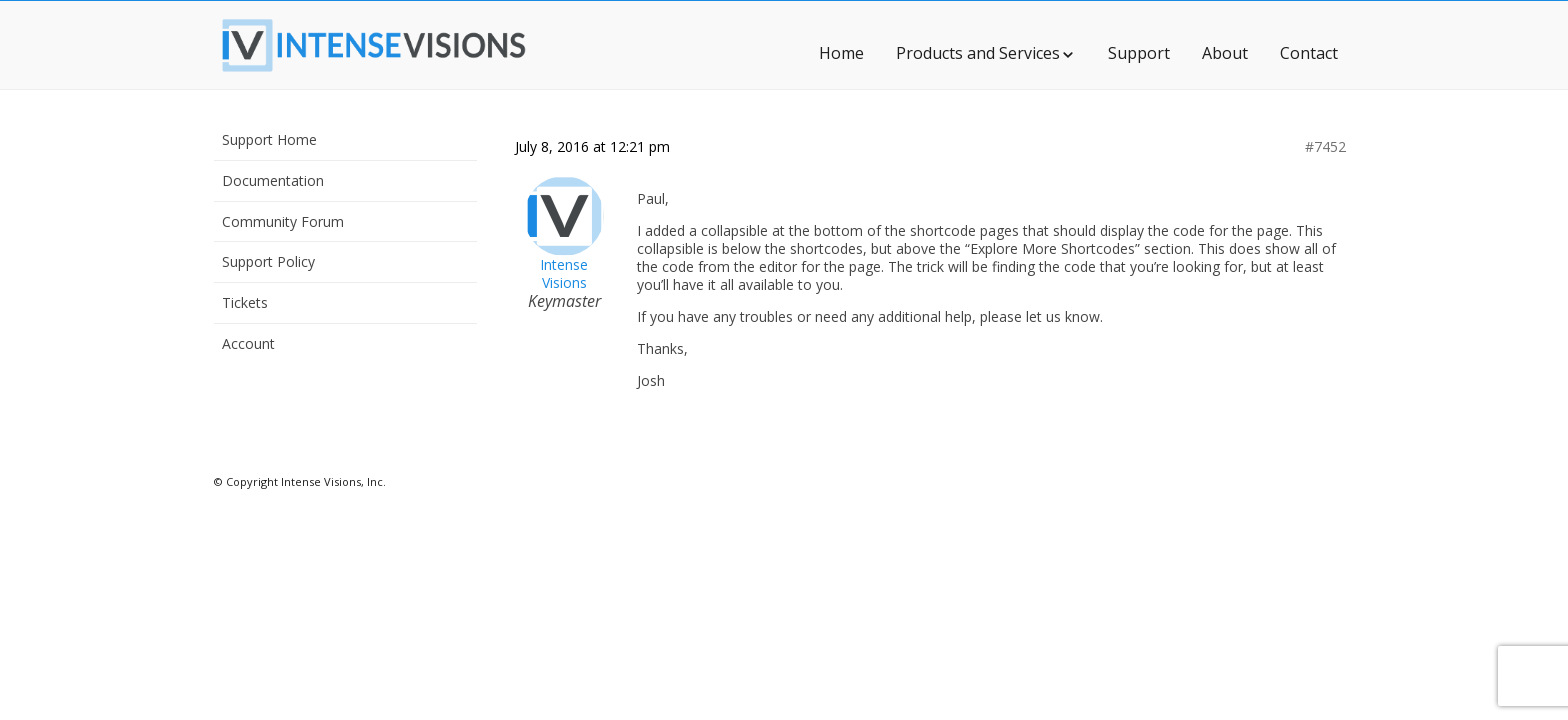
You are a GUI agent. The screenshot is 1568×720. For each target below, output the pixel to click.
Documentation (273, 180)
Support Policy (268, 261)
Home (841, 53)
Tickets (245, 302)
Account (248, 343)
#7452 (1325, 147)
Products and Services (986, 53)
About (1225, 53)
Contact (1309, 53)
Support (1139, 53)
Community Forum (283, 221)
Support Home (269, 139)
